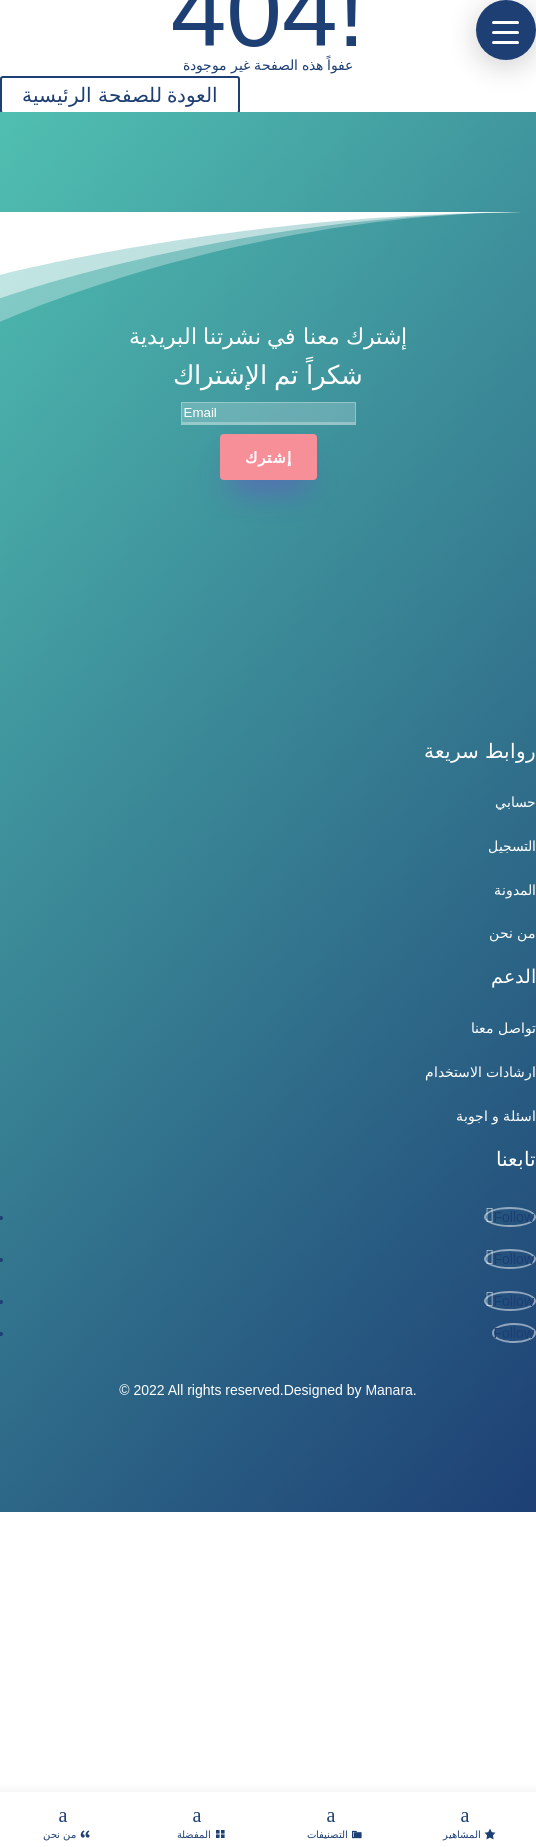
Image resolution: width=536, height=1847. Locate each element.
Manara (388, 1390)
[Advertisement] (268, 1652)
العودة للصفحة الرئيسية (120, 95)
